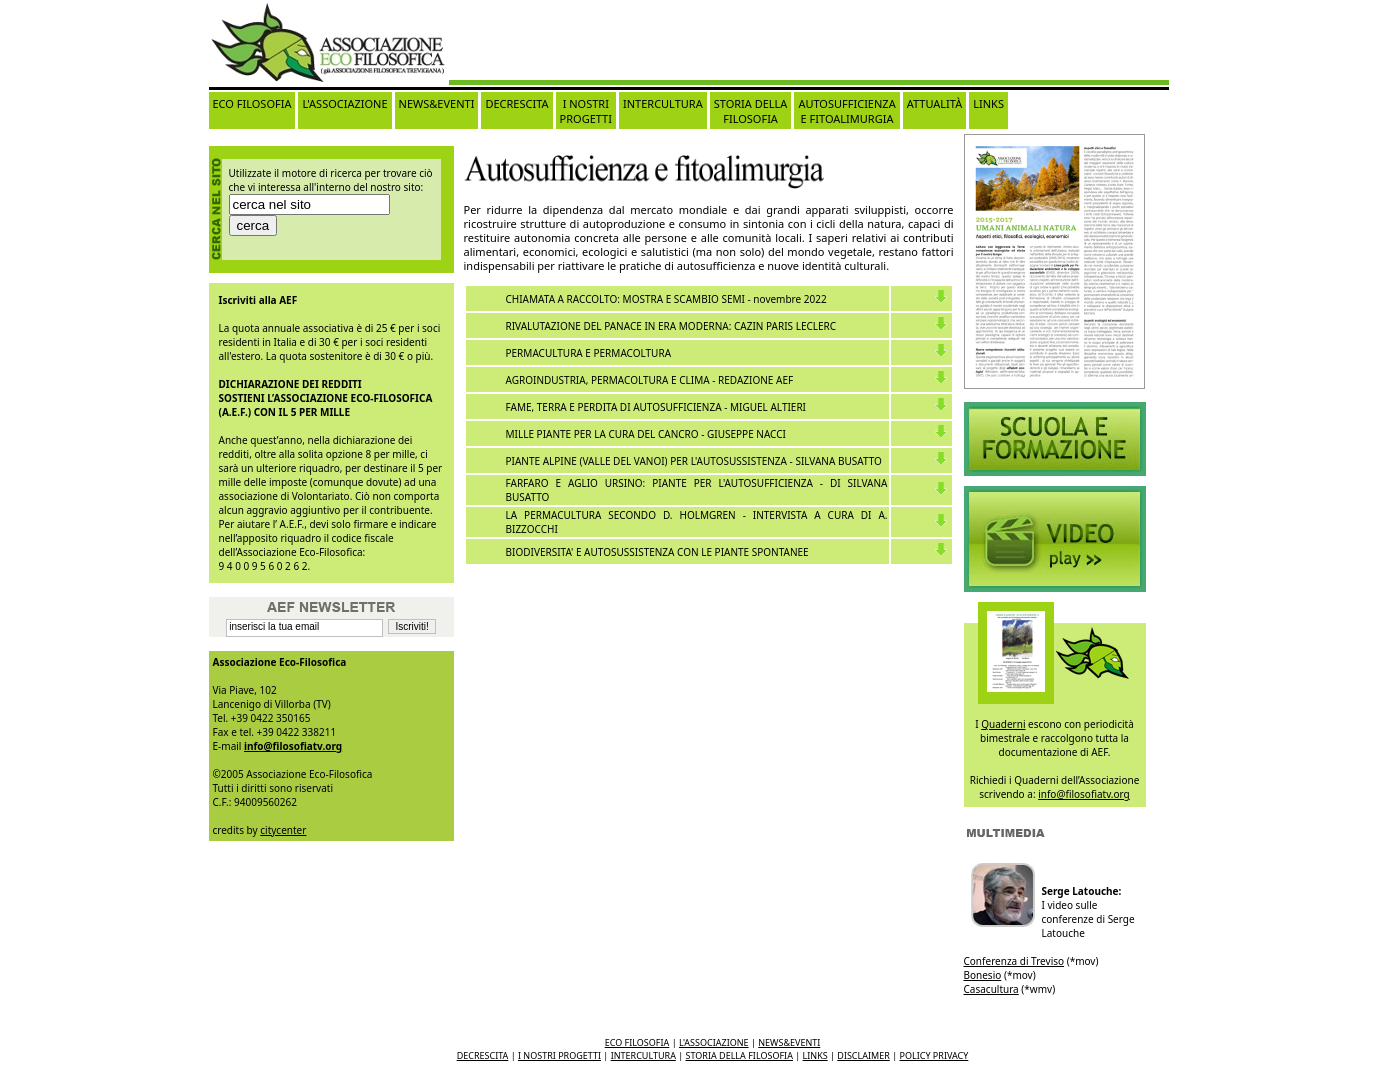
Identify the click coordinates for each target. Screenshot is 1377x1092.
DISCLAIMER (863, 1055)
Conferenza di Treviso (1014, 961)
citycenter (283, 830)
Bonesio (983, 975)
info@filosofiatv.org (293, 746)
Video (1055, 439)
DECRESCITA (516, 103)
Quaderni (1003, 724)
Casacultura (991, 989)
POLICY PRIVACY (934, 1055)
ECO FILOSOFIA (252, 103)
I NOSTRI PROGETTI (586, 111)
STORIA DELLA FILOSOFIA (751, 111)
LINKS (988, 103)
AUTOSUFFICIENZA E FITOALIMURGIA (846, 111)
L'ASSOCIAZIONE (344, 103)
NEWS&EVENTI (437, 103)
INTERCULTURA (663, 103)
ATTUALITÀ (935, 103)
